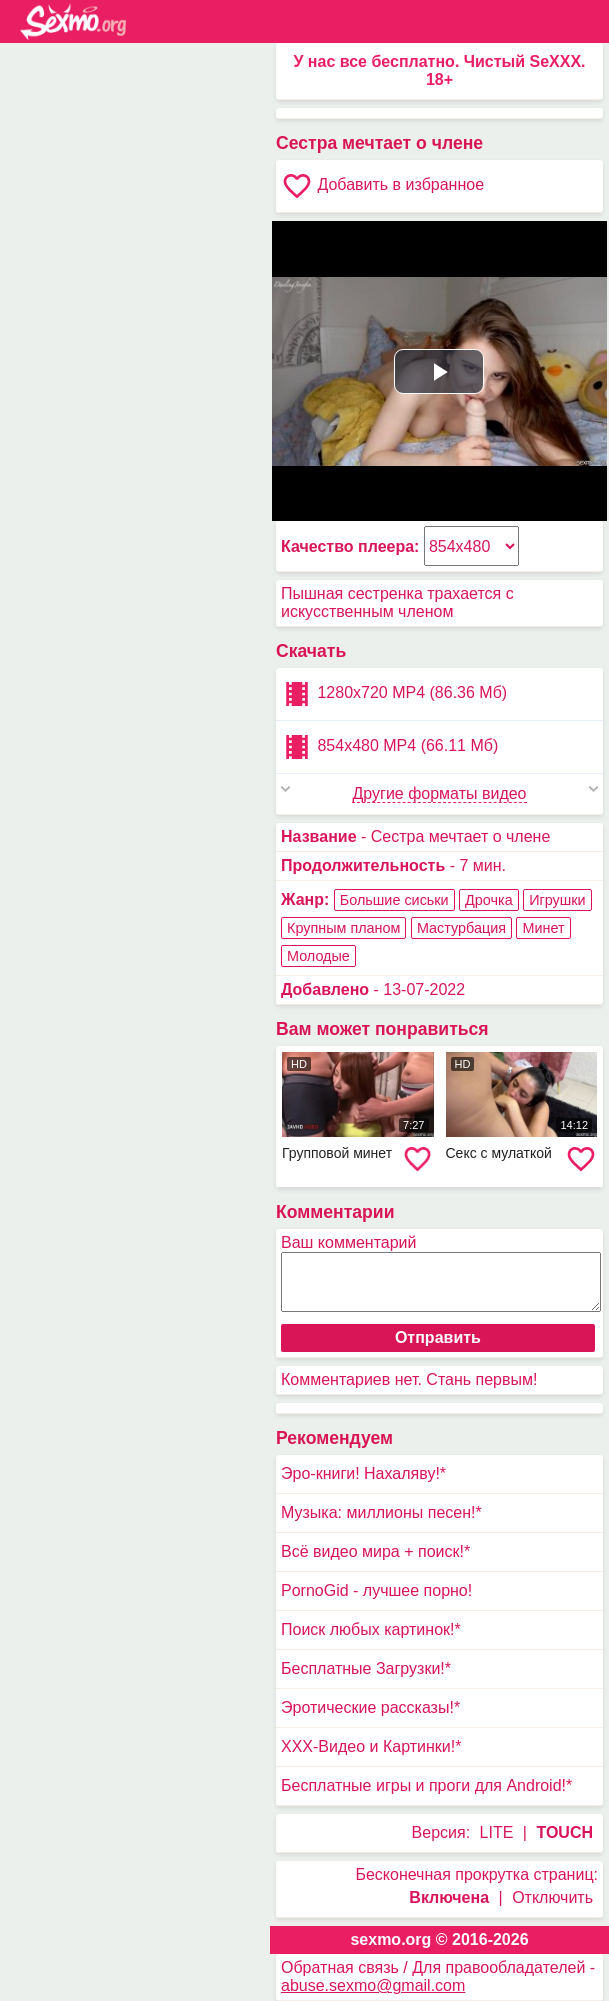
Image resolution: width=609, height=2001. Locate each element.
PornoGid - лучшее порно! (376, 1590)
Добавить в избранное (382, 186)
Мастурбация (461, 928)
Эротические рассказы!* (370, 1707)
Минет (543, 928)
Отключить (552, 1897)
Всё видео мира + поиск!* (375, 1551)
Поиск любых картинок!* (371, 1629)
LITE (497, 1832)
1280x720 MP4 (394, 694)
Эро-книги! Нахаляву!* (363, 1473)
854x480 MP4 (389, 747)
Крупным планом (343, 928)
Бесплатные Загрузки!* (366, 1668)
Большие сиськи (394, 900)
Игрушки (557, 900)
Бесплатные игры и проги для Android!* (426, 1785)
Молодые (318, 956)
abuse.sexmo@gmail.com (373, 1985)
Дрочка (489, 900)
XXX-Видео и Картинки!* (371, 1746)
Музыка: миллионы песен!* (381, 1512)
